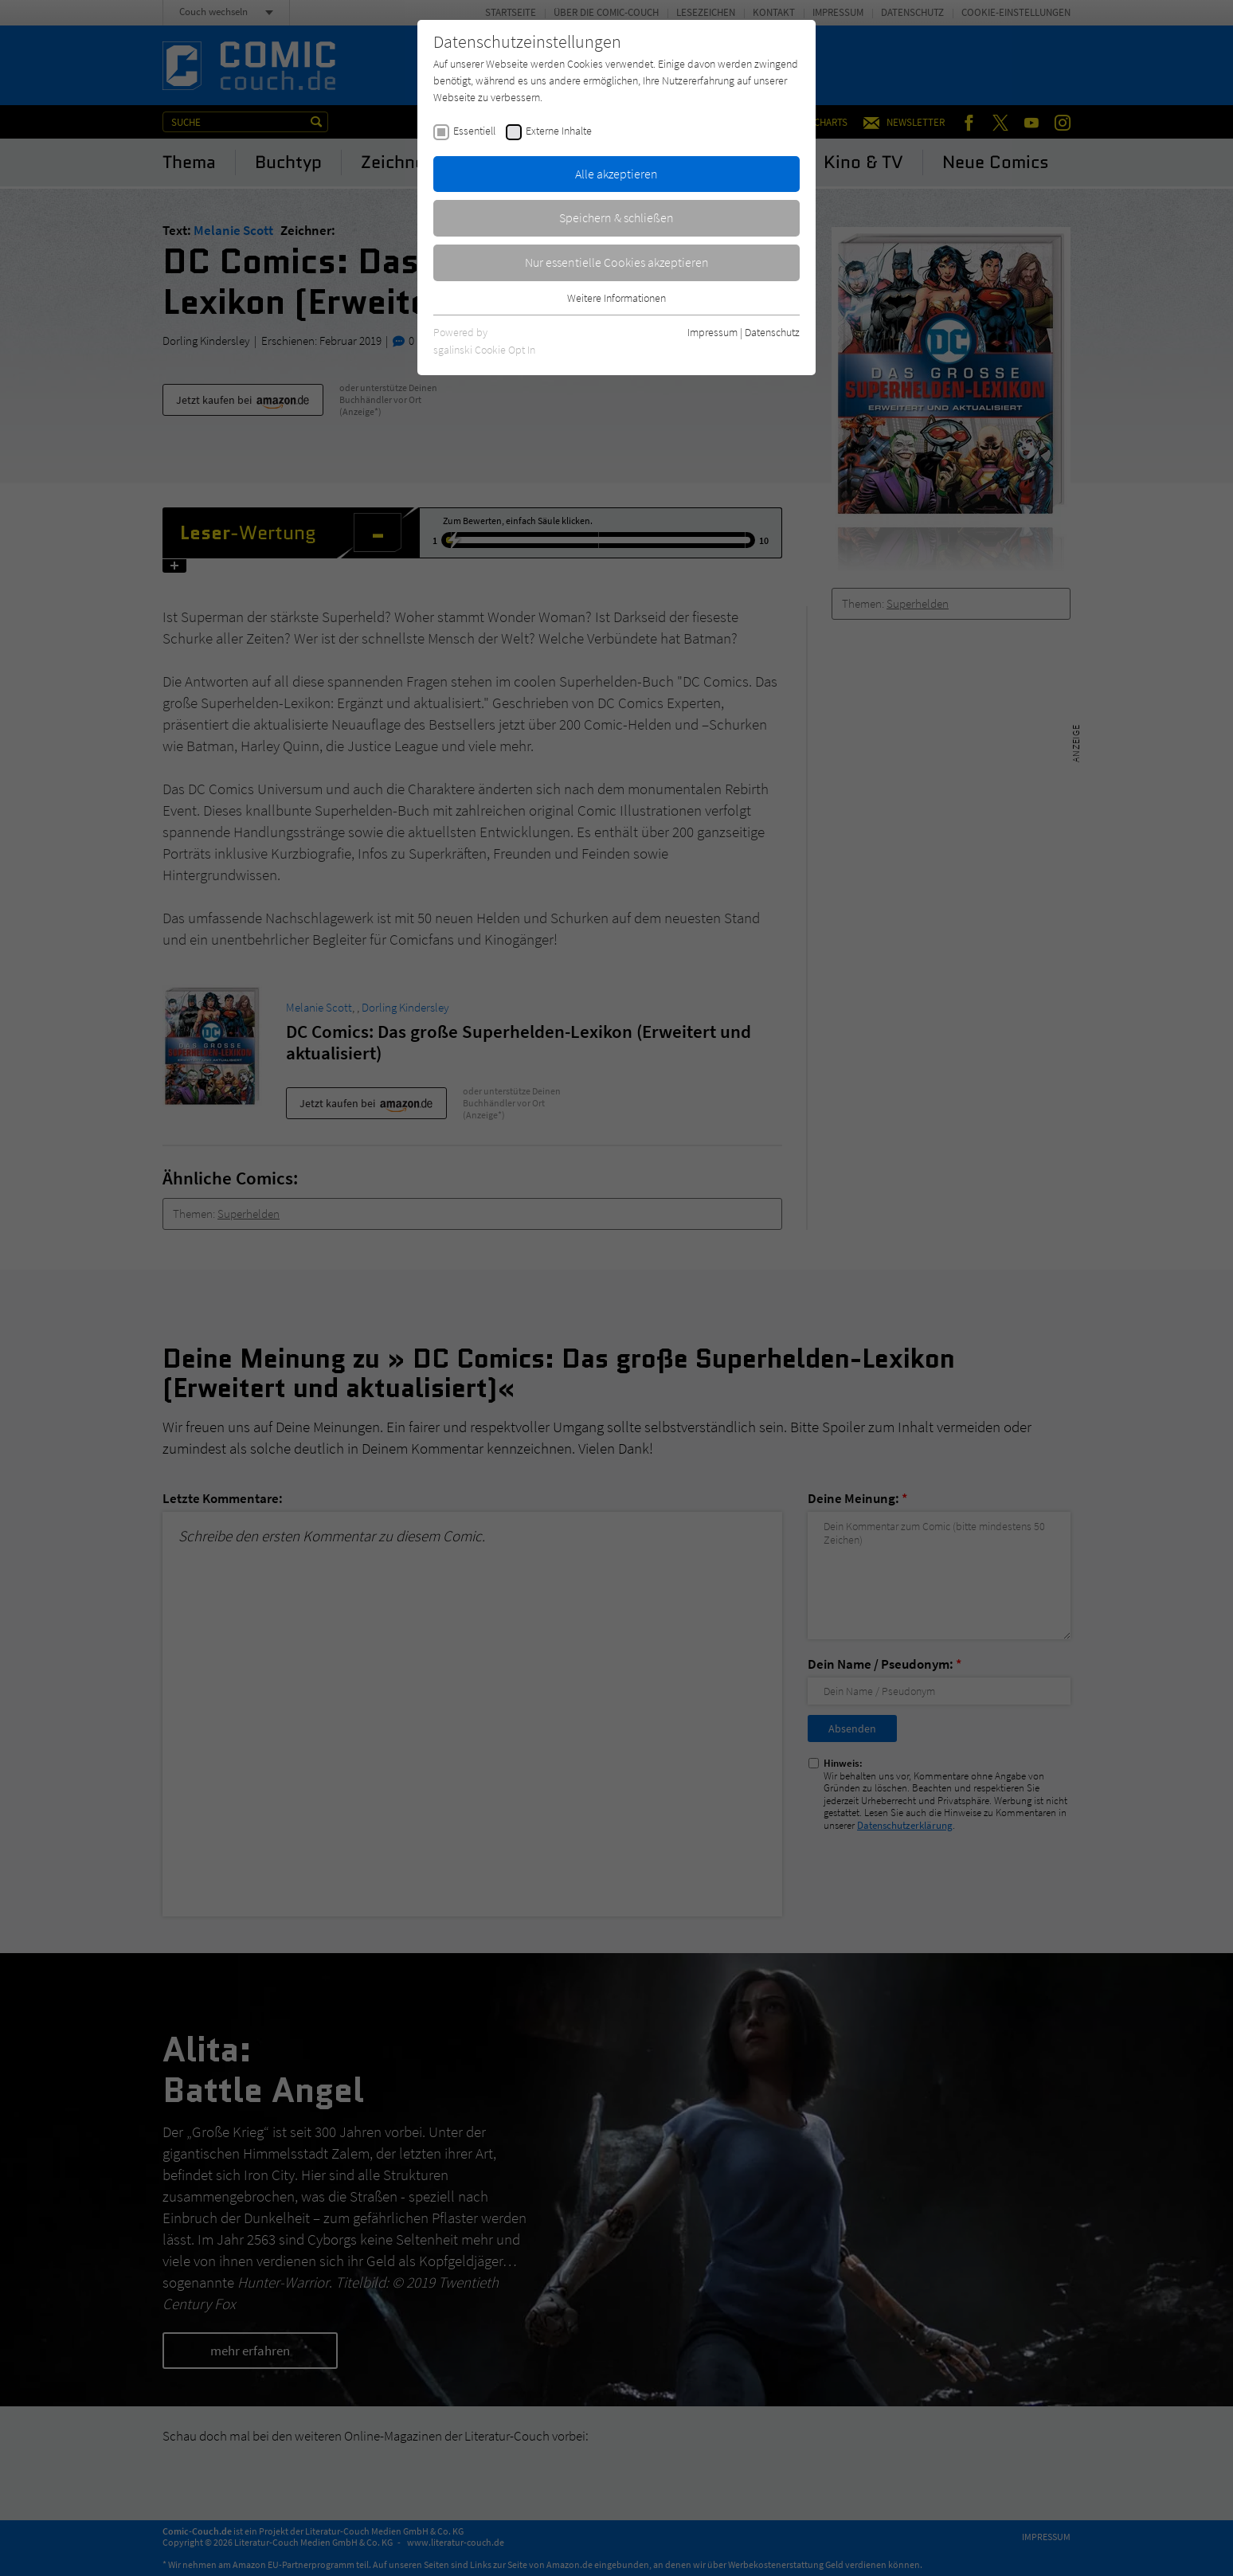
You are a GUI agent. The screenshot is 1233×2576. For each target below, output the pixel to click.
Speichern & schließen (616, 217)
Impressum (712, 332)
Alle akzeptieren (616, 174)
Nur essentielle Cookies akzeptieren (617, 262)
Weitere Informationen (616, 298)
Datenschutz (772, 332)
